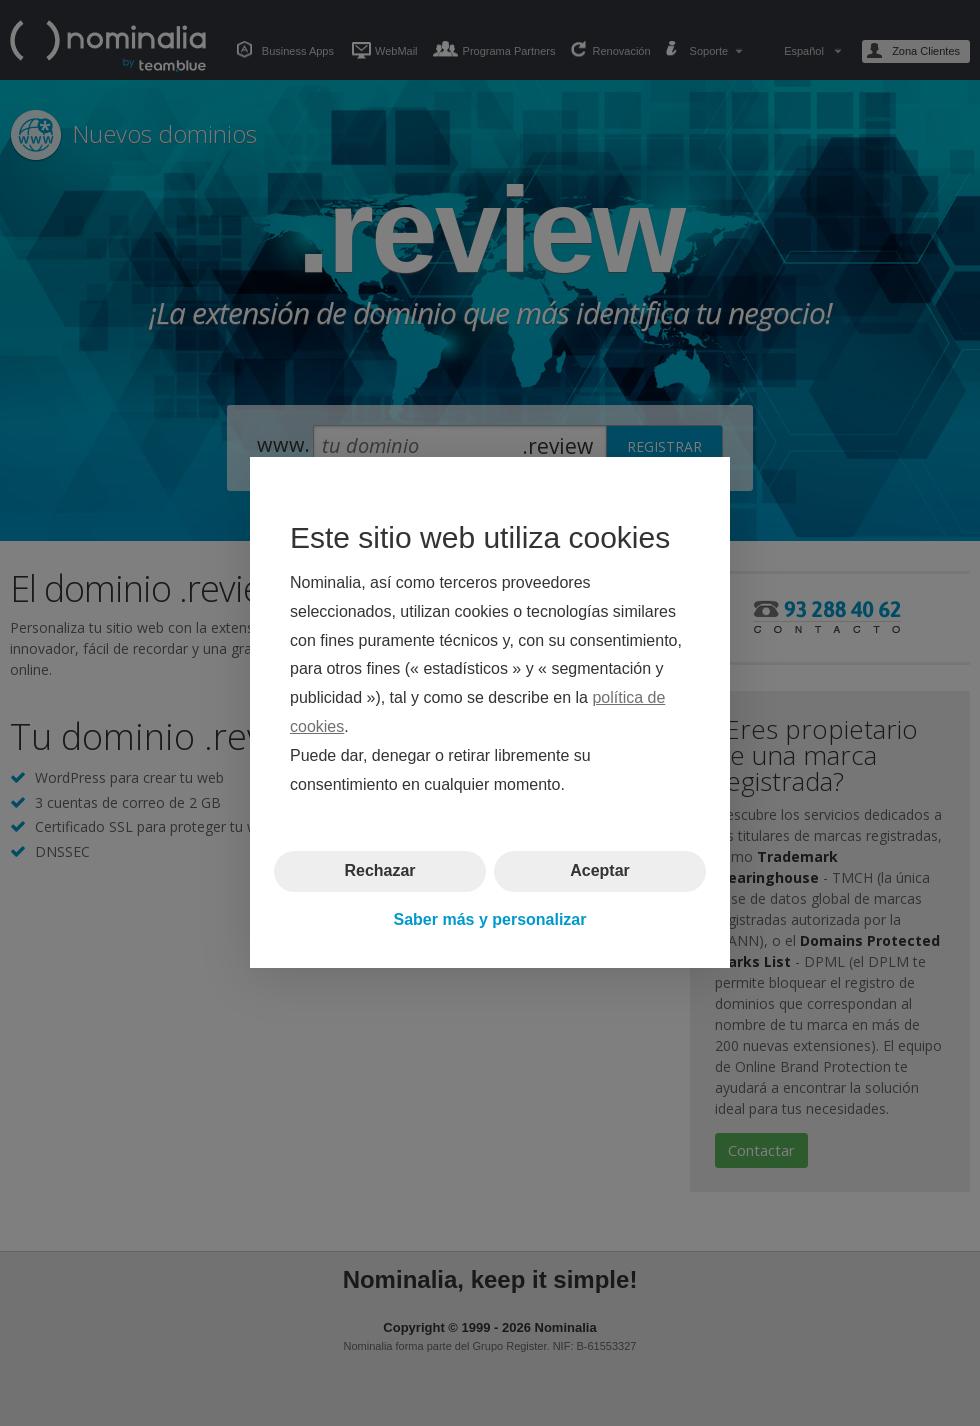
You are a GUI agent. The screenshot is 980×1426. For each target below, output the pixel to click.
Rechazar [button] (379, 871)
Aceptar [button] (600, 871)
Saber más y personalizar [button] (490, 919)
